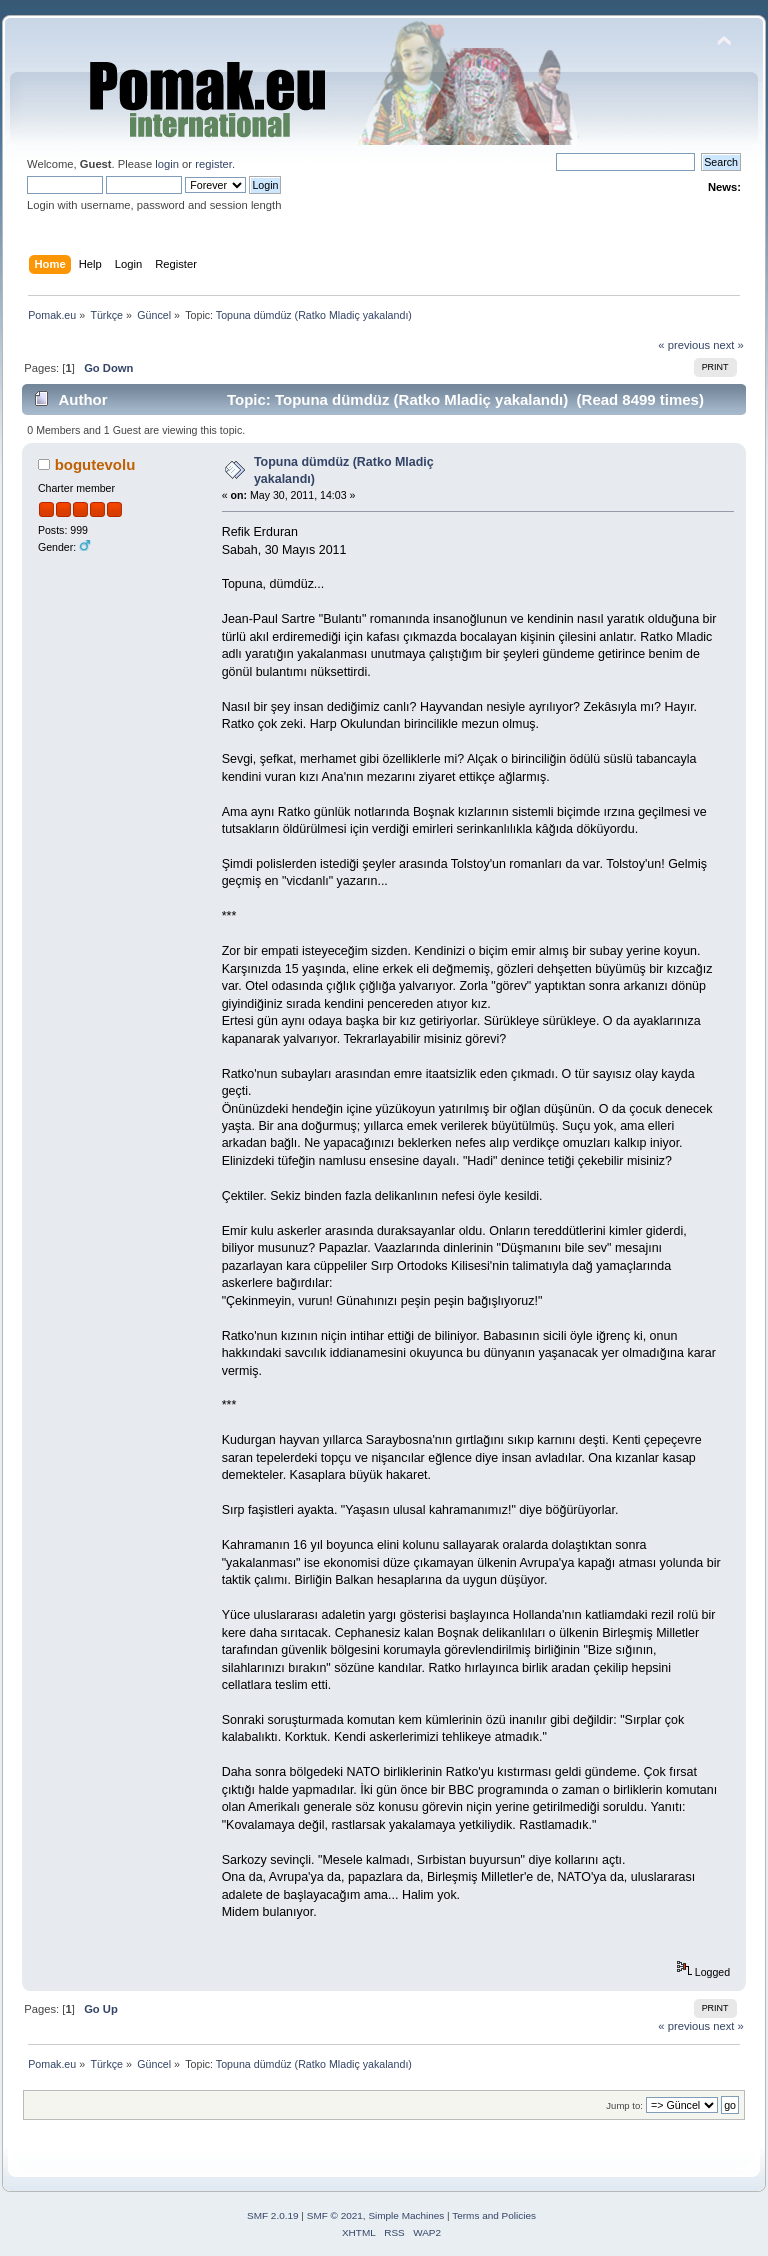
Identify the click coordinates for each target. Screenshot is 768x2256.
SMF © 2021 (335, 2215)
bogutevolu (95, 464)
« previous (684, 345)
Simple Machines (406, 2215)
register (213, 164)
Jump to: (624, 2105)
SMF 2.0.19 (273, 2215)
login (167, 164)
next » (728, 345)
